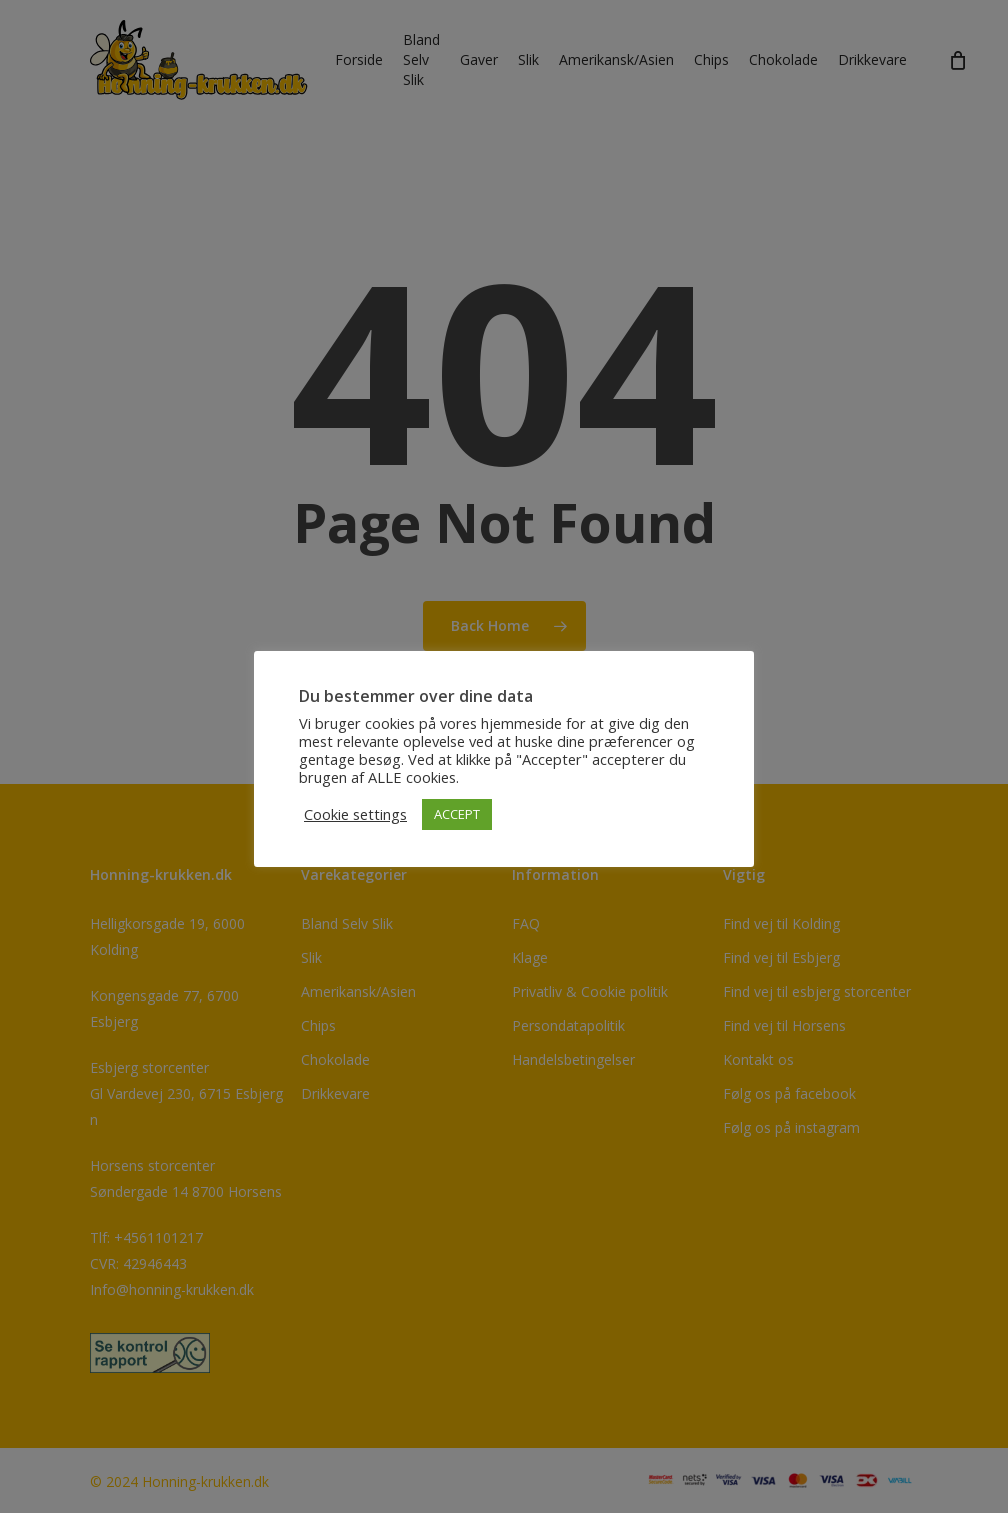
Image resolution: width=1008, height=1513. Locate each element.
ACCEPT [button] (457, 814)
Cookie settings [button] (355, 814)
